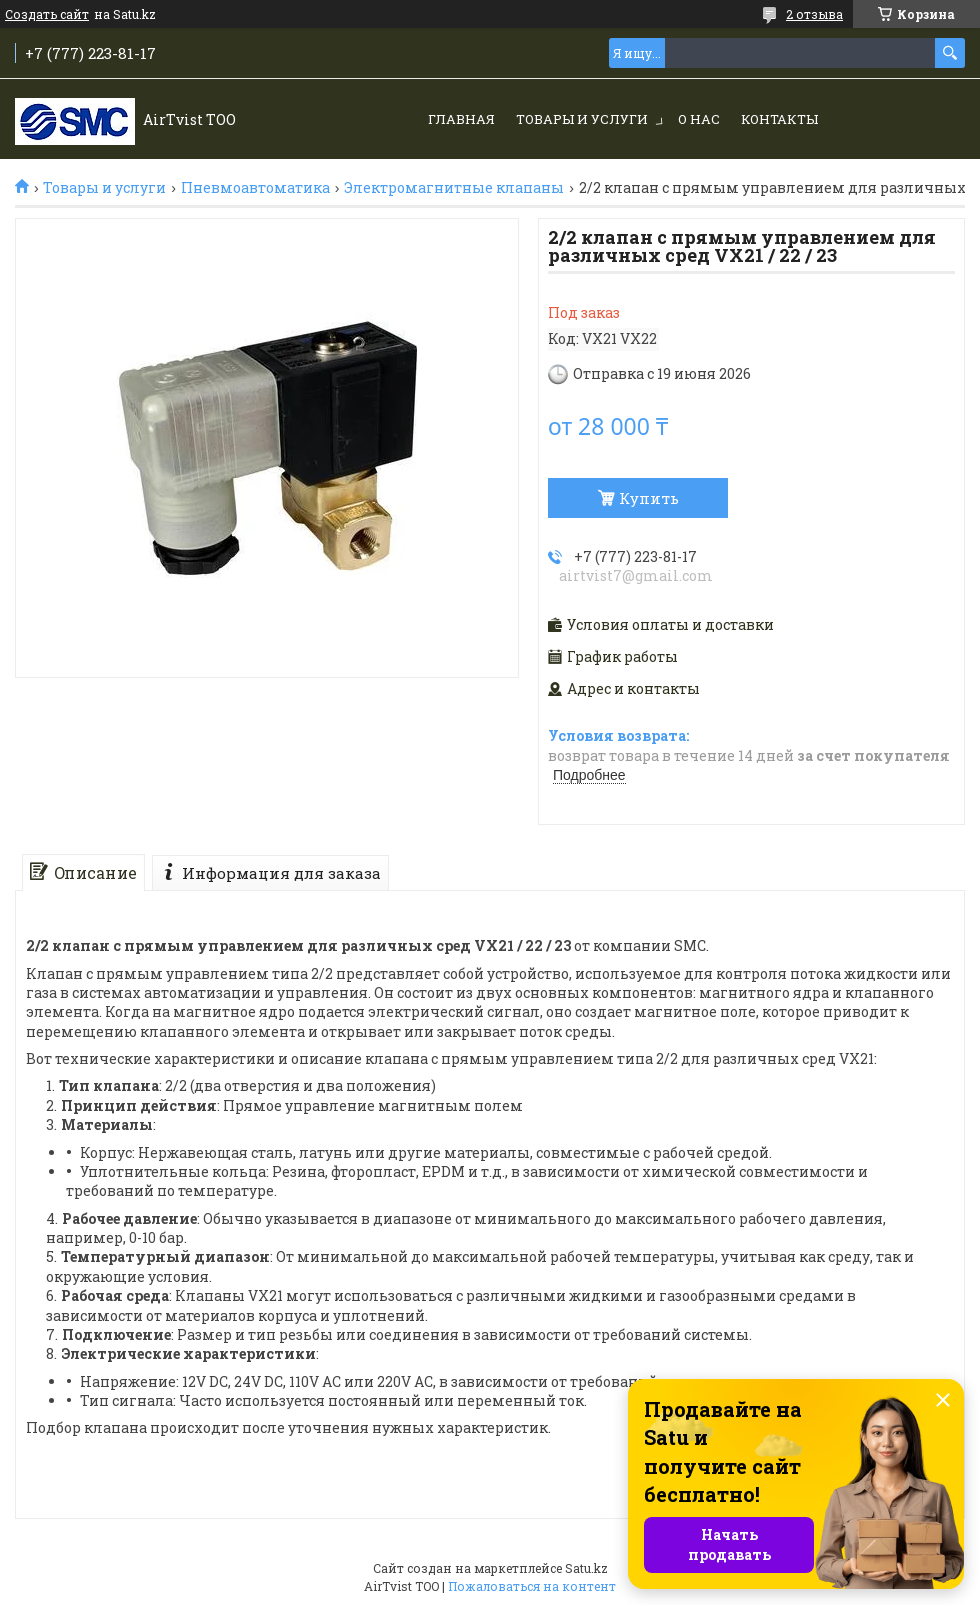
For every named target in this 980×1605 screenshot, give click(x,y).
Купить (649, 498)
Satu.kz (586, 1568)
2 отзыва (814, 14)
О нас (699, 119)
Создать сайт (47, 14)
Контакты (779, 119)
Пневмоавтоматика (255, 188)
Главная (461, 119)
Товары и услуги (582, 119)
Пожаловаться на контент (532, 1586)
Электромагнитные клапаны (454, 188)
